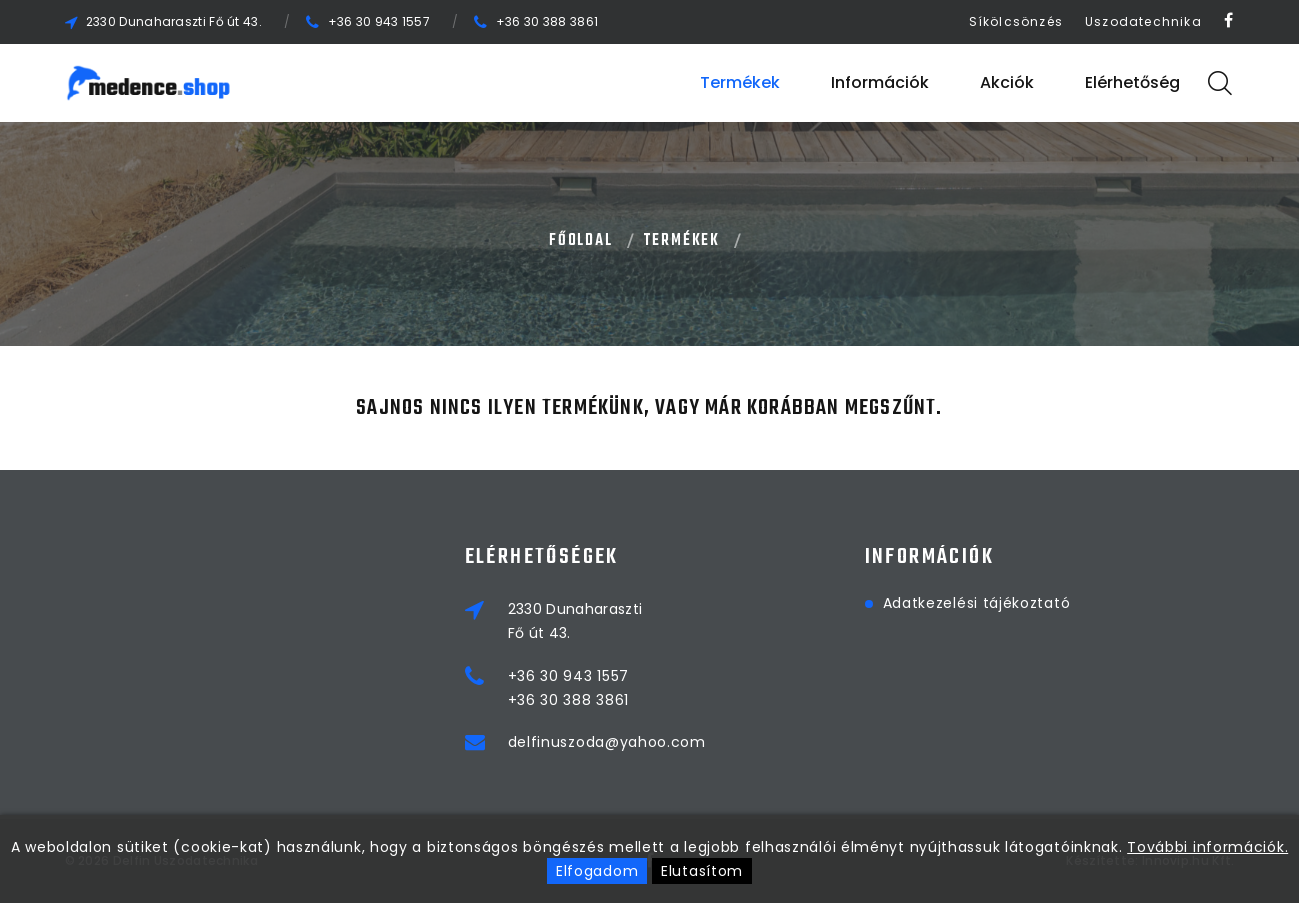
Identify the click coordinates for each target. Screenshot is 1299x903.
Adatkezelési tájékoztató (977, 603)
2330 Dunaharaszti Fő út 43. (174, 21)
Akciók (1007, 82)
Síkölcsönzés (1016, 21)
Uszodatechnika (1143, 21)
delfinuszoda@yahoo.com (607, 742)
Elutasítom (702, 871)
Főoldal (581, 241)
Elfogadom (597, 871)
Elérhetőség (1132, 82)
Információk (880, 82)
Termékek (740, 82)
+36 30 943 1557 (379, 21)
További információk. (1207, 847)
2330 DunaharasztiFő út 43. (575, 621)
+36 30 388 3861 (547, 21)
